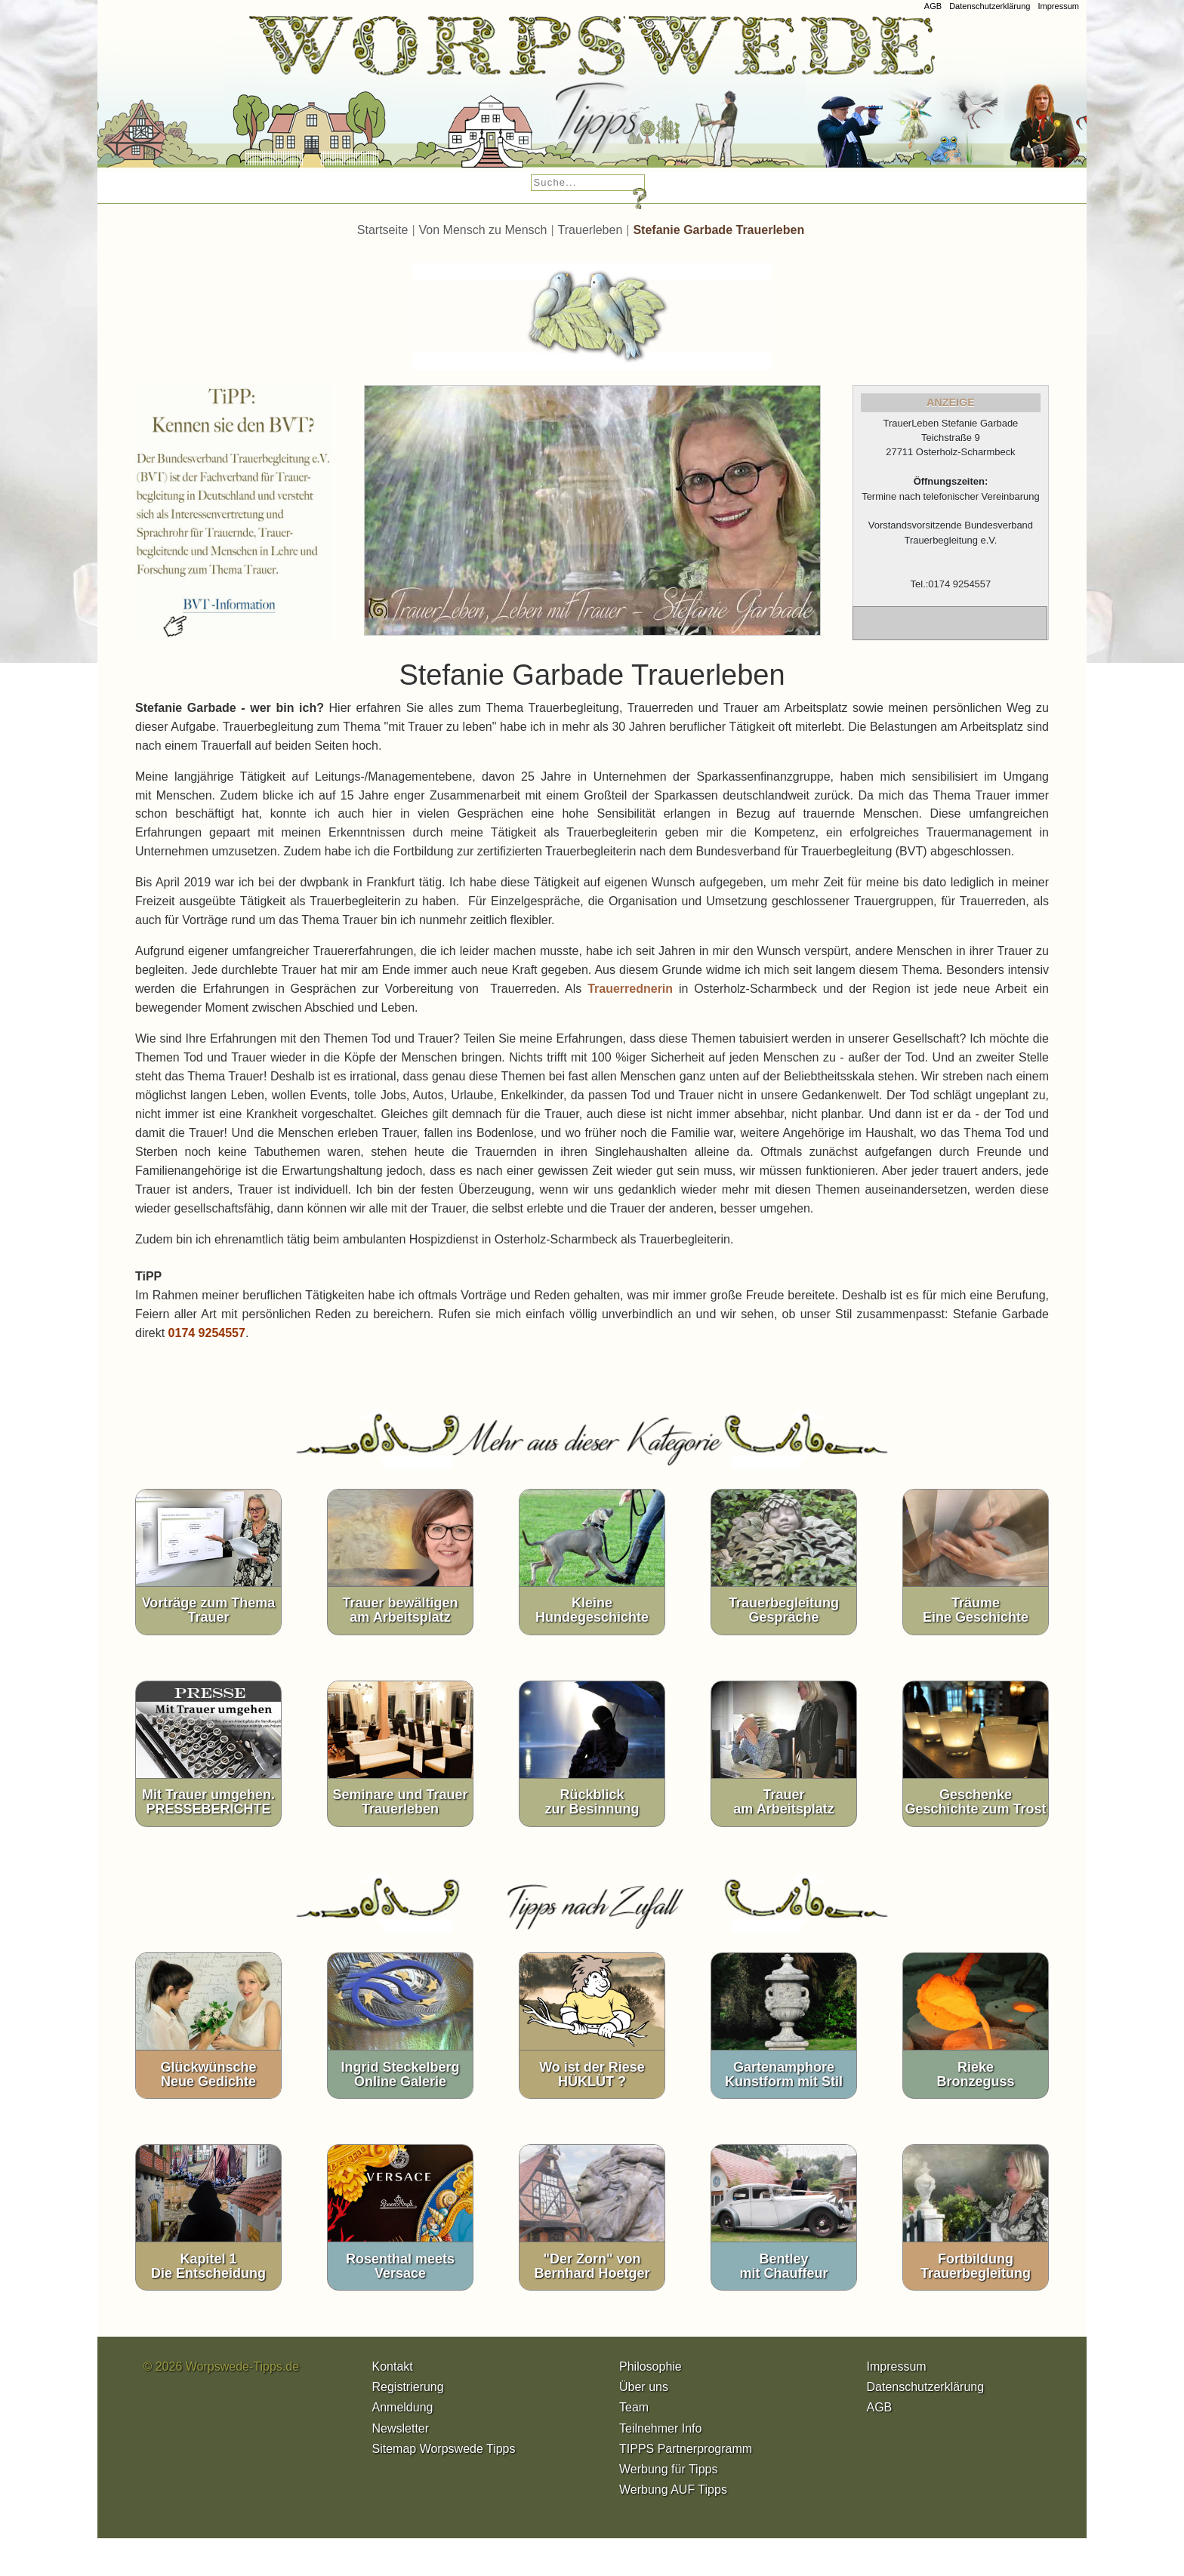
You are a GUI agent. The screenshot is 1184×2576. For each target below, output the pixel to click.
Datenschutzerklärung (989, 6)
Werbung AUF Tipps (673, 2489)
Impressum (1058, 6)
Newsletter (401, 2428)
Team (634, 2407)
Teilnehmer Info (660, 2428)
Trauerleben (590, 229)
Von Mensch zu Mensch (483, 229)
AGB (933, 6)
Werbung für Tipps (668, 2469)
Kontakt (392, 2366)
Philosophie (650, 2366)
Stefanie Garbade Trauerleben (718, 229)
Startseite (383, 229)
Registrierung (408, 2386)
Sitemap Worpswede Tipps (444, 2448)
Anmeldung (402, 2407)
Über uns (643, 2386)
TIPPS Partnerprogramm (685, 2448)
